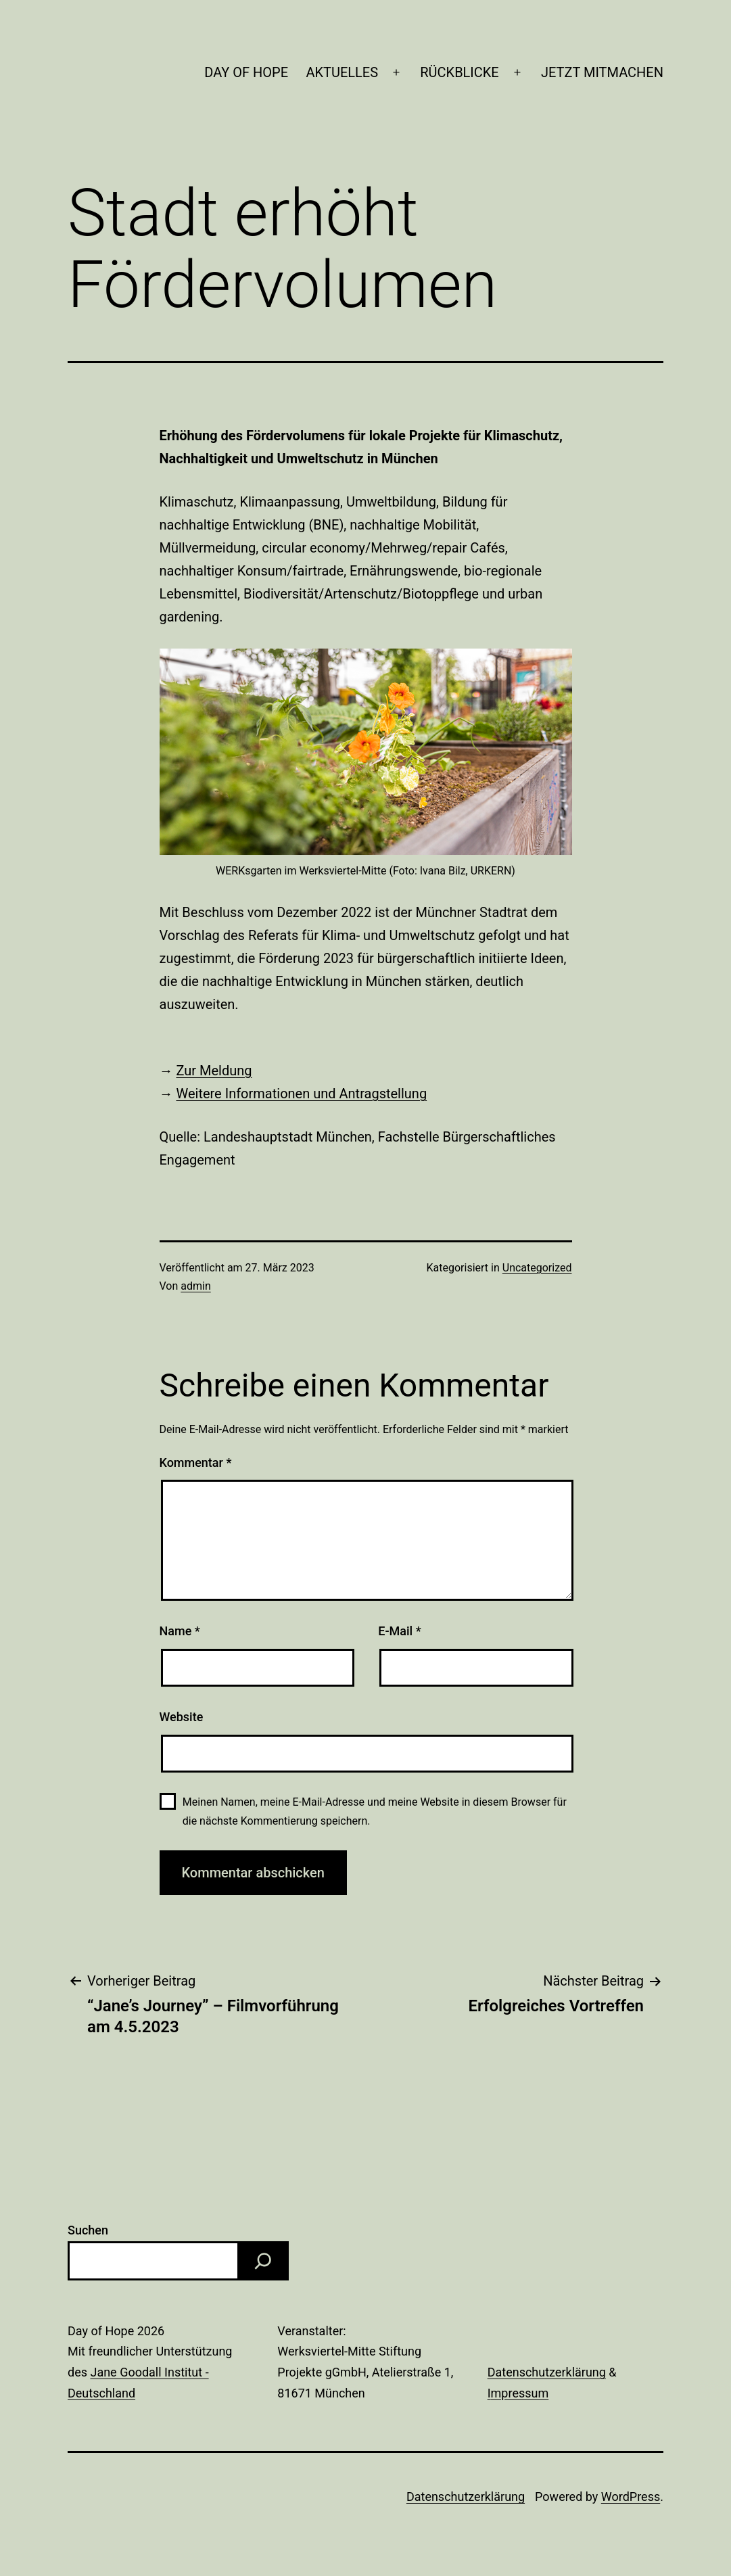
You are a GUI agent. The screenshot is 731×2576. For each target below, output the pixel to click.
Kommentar (196, 1462)
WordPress (630, 2496)
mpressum (520, 2393)
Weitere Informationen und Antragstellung (301, 1093)
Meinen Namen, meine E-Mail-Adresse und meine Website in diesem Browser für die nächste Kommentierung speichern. (375, 1811)
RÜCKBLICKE (459, 72)
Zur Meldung (214, 1070)
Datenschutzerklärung (547, 2372)
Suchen (88, 2230)
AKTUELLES (342, 72)
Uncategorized (537, 1267)
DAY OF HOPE (246, 72)
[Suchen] (263, 2260)
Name (180, 1631)
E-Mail (399, 1631)
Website (182, 1717)
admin (195, 1286)
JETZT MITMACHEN (602, 72)
